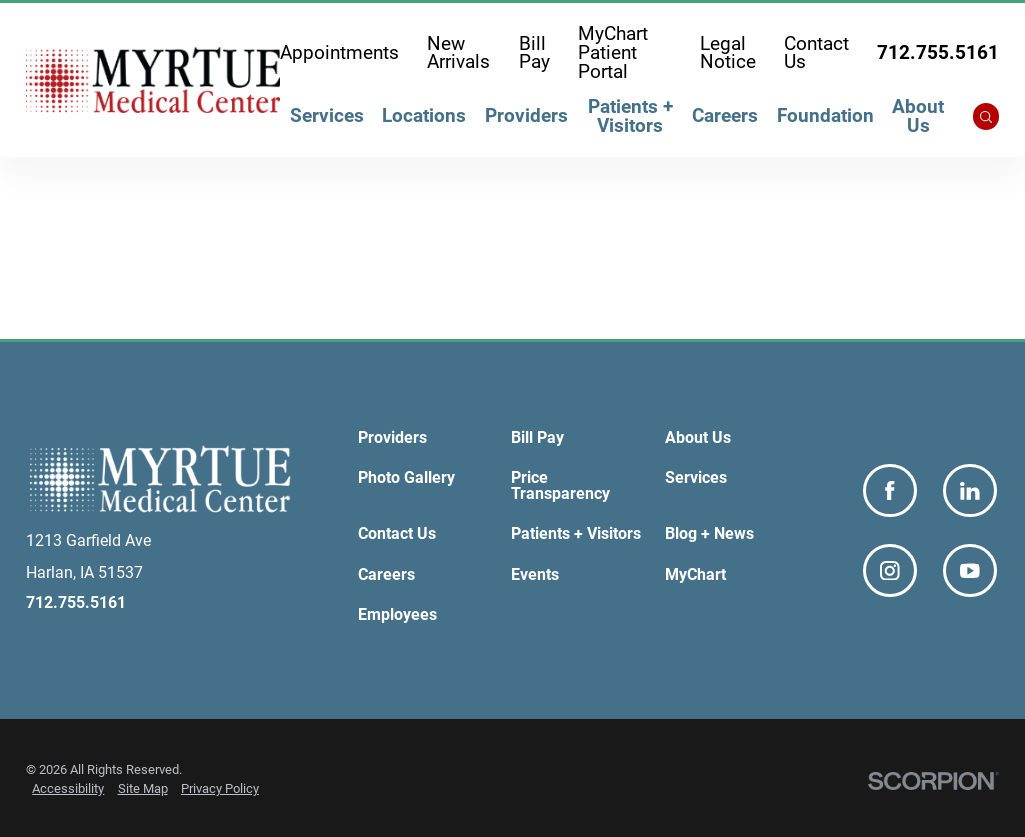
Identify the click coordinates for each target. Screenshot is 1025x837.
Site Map (143, 788)
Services (327, 116)
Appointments (339, 53)
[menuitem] (326, 120)
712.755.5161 (938, 53)
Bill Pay (534, 53)
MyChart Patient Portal (613, 53)
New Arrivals (458, 53)
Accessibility (68, 788)
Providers (526, 116)
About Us (918, 116)
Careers (725, 116)
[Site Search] (986, 116)
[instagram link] (890, 571)
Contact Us (816, 53)
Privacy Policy (220, 788)
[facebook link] (890, 491)
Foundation (825, 116)
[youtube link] (970, 571)
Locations (424, 116)
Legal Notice (728, 53)
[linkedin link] (970, 491)
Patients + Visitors (630, 116)
